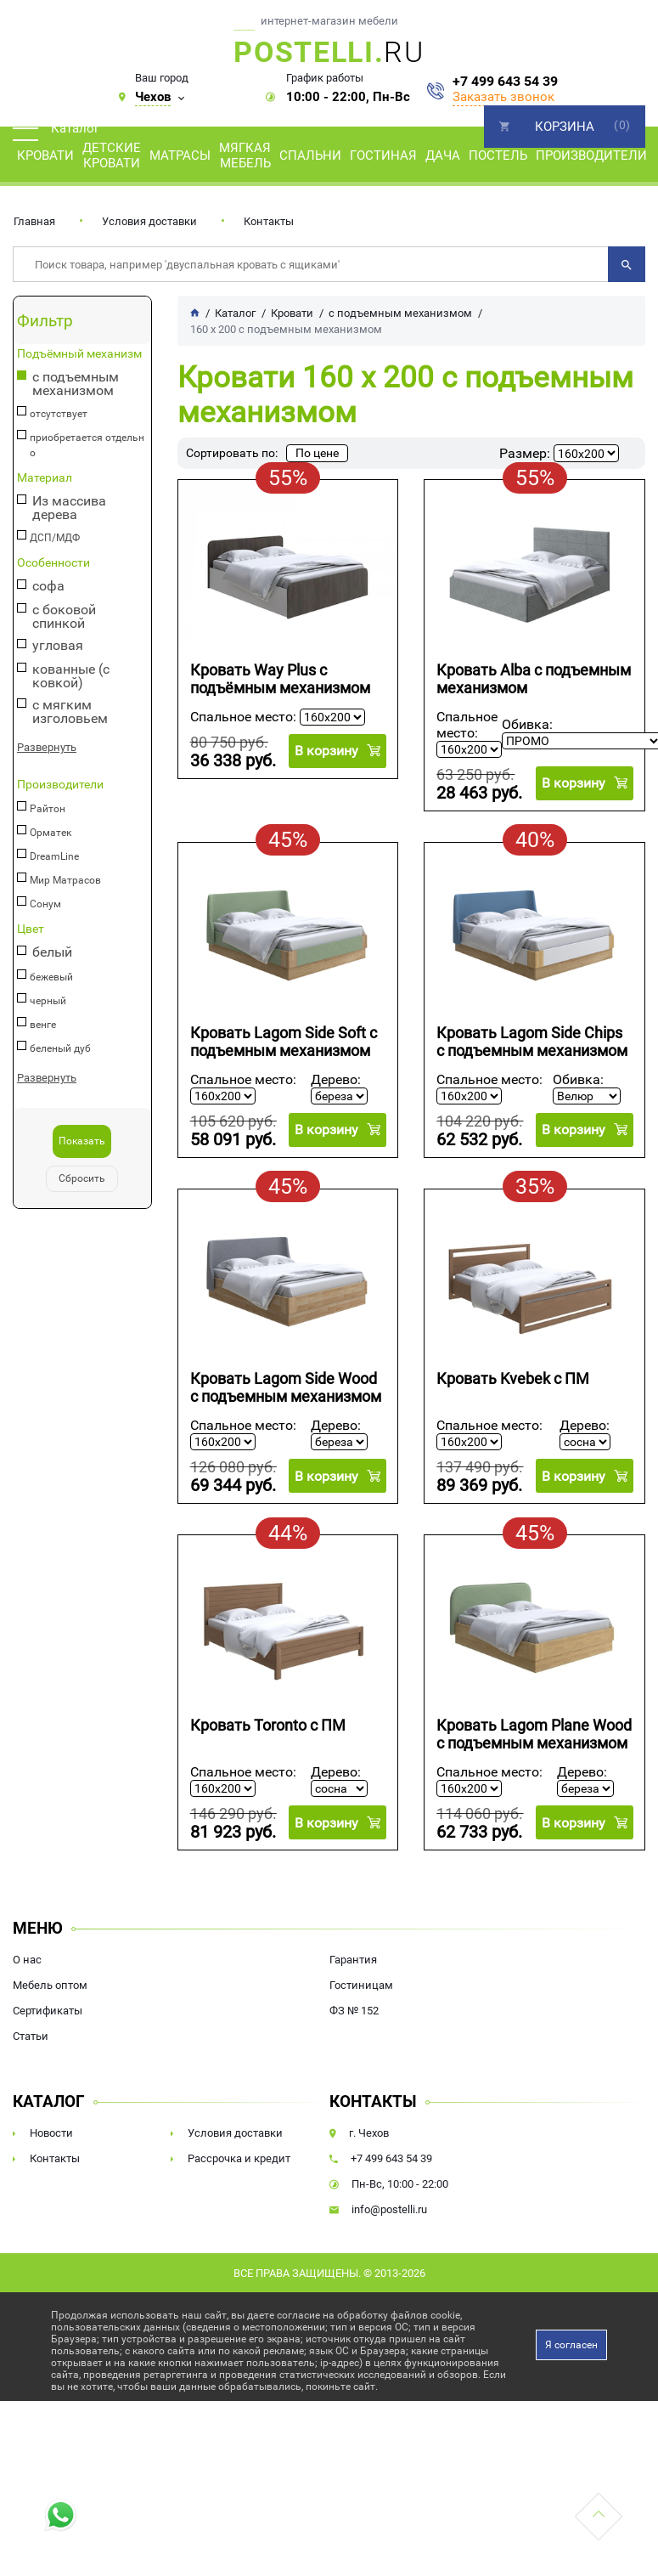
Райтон (47, 809)
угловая (57, 646)
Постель (498, 155)
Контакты (269, 221)
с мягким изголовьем (70, 712)
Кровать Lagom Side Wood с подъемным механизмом (285, 1387)
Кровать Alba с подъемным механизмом (533, 679)
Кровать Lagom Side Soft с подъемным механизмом (283, 1041)
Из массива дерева (69, 508)
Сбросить (82, 1178)
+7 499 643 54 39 (505, 81)
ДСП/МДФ (55, 538)
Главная (34, 221)
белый (52, 953)
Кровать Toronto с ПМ (268, 1725)
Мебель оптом (50, 1985)
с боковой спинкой (64, 616)
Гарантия (353, 1959)
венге (43, 1025)
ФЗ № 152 (354, 2010)
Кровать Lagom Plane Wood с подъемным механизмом (534, 1734)
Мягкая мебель (245, 155)
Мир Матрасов (65, 880)
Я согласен (571, 2345)
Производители (591, 155)
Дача (442, 155)
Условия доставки (149, 221)
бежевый (51, 977)
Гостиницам (361, 1985)
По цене (317, 453)
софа (48, 586)
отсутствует (58, 414)
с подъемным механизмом (75, 384)
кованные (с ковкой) (71, 676)
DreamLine (54, 856)
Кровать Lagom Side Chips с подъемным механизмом (531, 1041)
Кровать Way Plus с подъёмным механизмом (280, 679)
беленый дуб (60, 1048)
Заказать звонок (503, 97)
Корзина (564, 126)
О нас (27, 1959)
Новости (51, 2133)
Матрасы (180, 155)
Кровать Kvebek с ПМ (512, 1378)
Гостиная (383, 155)
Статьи (30, 2036)
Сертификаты (47, 2010)
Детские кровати (111, 155)
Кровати (45, 155)
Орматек (50, 833)
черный (48, 1001)
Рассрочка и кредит (239, 2158)
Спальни (310, 155)
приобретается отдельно (87, 445)
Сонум (45, 904)
